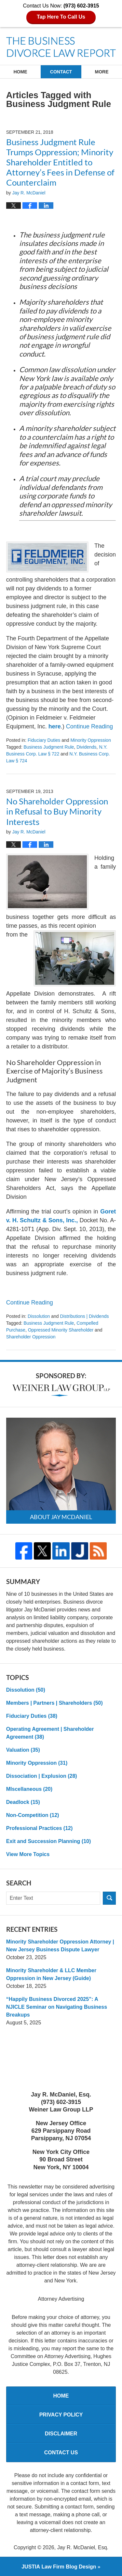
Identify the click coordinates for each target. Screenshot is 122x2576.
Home (20, 71)
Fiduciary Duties (44, 740)
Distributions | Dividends (84, 1316)
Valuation (23, 1750)
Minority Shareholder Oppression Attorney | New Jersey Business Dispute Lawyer (60, 1945)
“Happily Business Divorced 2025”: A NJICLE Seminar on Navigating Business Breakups (56, 2007)
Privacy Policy (61, 2414)
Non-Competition (32, 1815)
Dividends (86, 747)
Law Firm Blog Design (58, 2566)
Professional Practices (39, 1828)
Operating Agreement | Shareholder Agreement (50, 1733)
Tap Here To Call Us (61, 17)
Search (109, 1898)
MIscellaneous (29, 1789)
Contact (61, 71)
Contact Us (61, 2452)
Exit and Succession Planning (48, 1841)
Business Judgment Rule (48, 747)
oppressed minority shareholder (61, 1330)
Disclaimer (61, 2433)
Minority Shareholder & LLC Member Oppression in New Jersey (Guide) (51, 1974)
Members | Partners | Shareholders (54, 1703)
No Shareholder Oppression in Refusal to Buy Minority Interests (57, 811)
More (102, 71)
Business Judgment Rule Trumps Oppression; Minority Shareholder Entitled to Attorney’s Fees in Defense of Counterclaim (60, 162)
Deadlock (23, 1802)
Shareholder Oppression (31, 1336)
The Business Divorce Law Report (61, 47)
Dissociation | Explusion (41, 1776)
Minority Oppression (90, 740)
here (54, 726)
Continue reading (89, 726)
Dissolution (39, 1316)
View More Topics (28, 1854)
